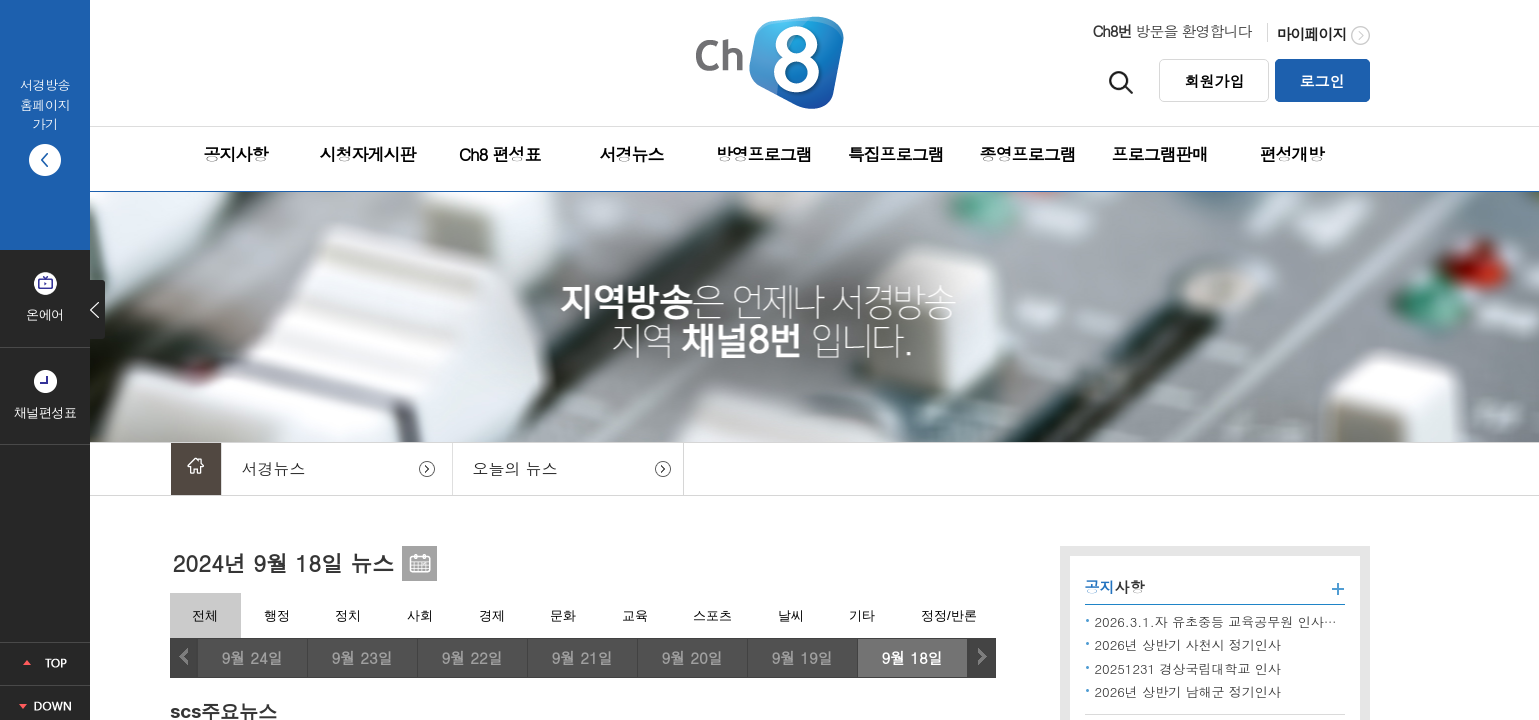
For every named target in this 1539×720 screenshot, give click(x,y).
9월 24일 (251, 657)
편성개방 (1292, 154)
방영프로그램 (764, 154)
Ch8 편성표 (499, 154)
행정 (277, 615)
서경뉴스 (632, 154)
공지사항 (236, 154)
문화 (563, 615)
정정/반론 (949, 615)
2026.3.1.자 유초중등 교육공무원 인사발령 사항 (1237, 621)
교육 (635, 615)
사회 (420, 615)
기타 (862, 615)
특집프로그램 (896, 154)
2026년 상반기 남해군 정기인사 (1188, 691)
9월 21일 (581, 657)
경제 (492, 615)
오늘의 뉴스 (515, 468)
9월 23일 (361, 657)
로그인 (1322, 80)
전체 (205, 615)
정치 (348, 615)
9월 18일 (911, 657)
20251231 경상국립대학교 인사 (1188, 668)
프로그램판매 (1160, 154)
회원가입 (1214, 80)
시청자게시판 (368, 154)
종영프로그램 (1028, 154)
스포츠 (712, 615)
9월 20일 (691, 657)
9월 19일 (801, 657)
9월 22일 (471, 657)
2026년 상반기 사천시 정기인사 (1188, 644)
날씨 (791, 615)
